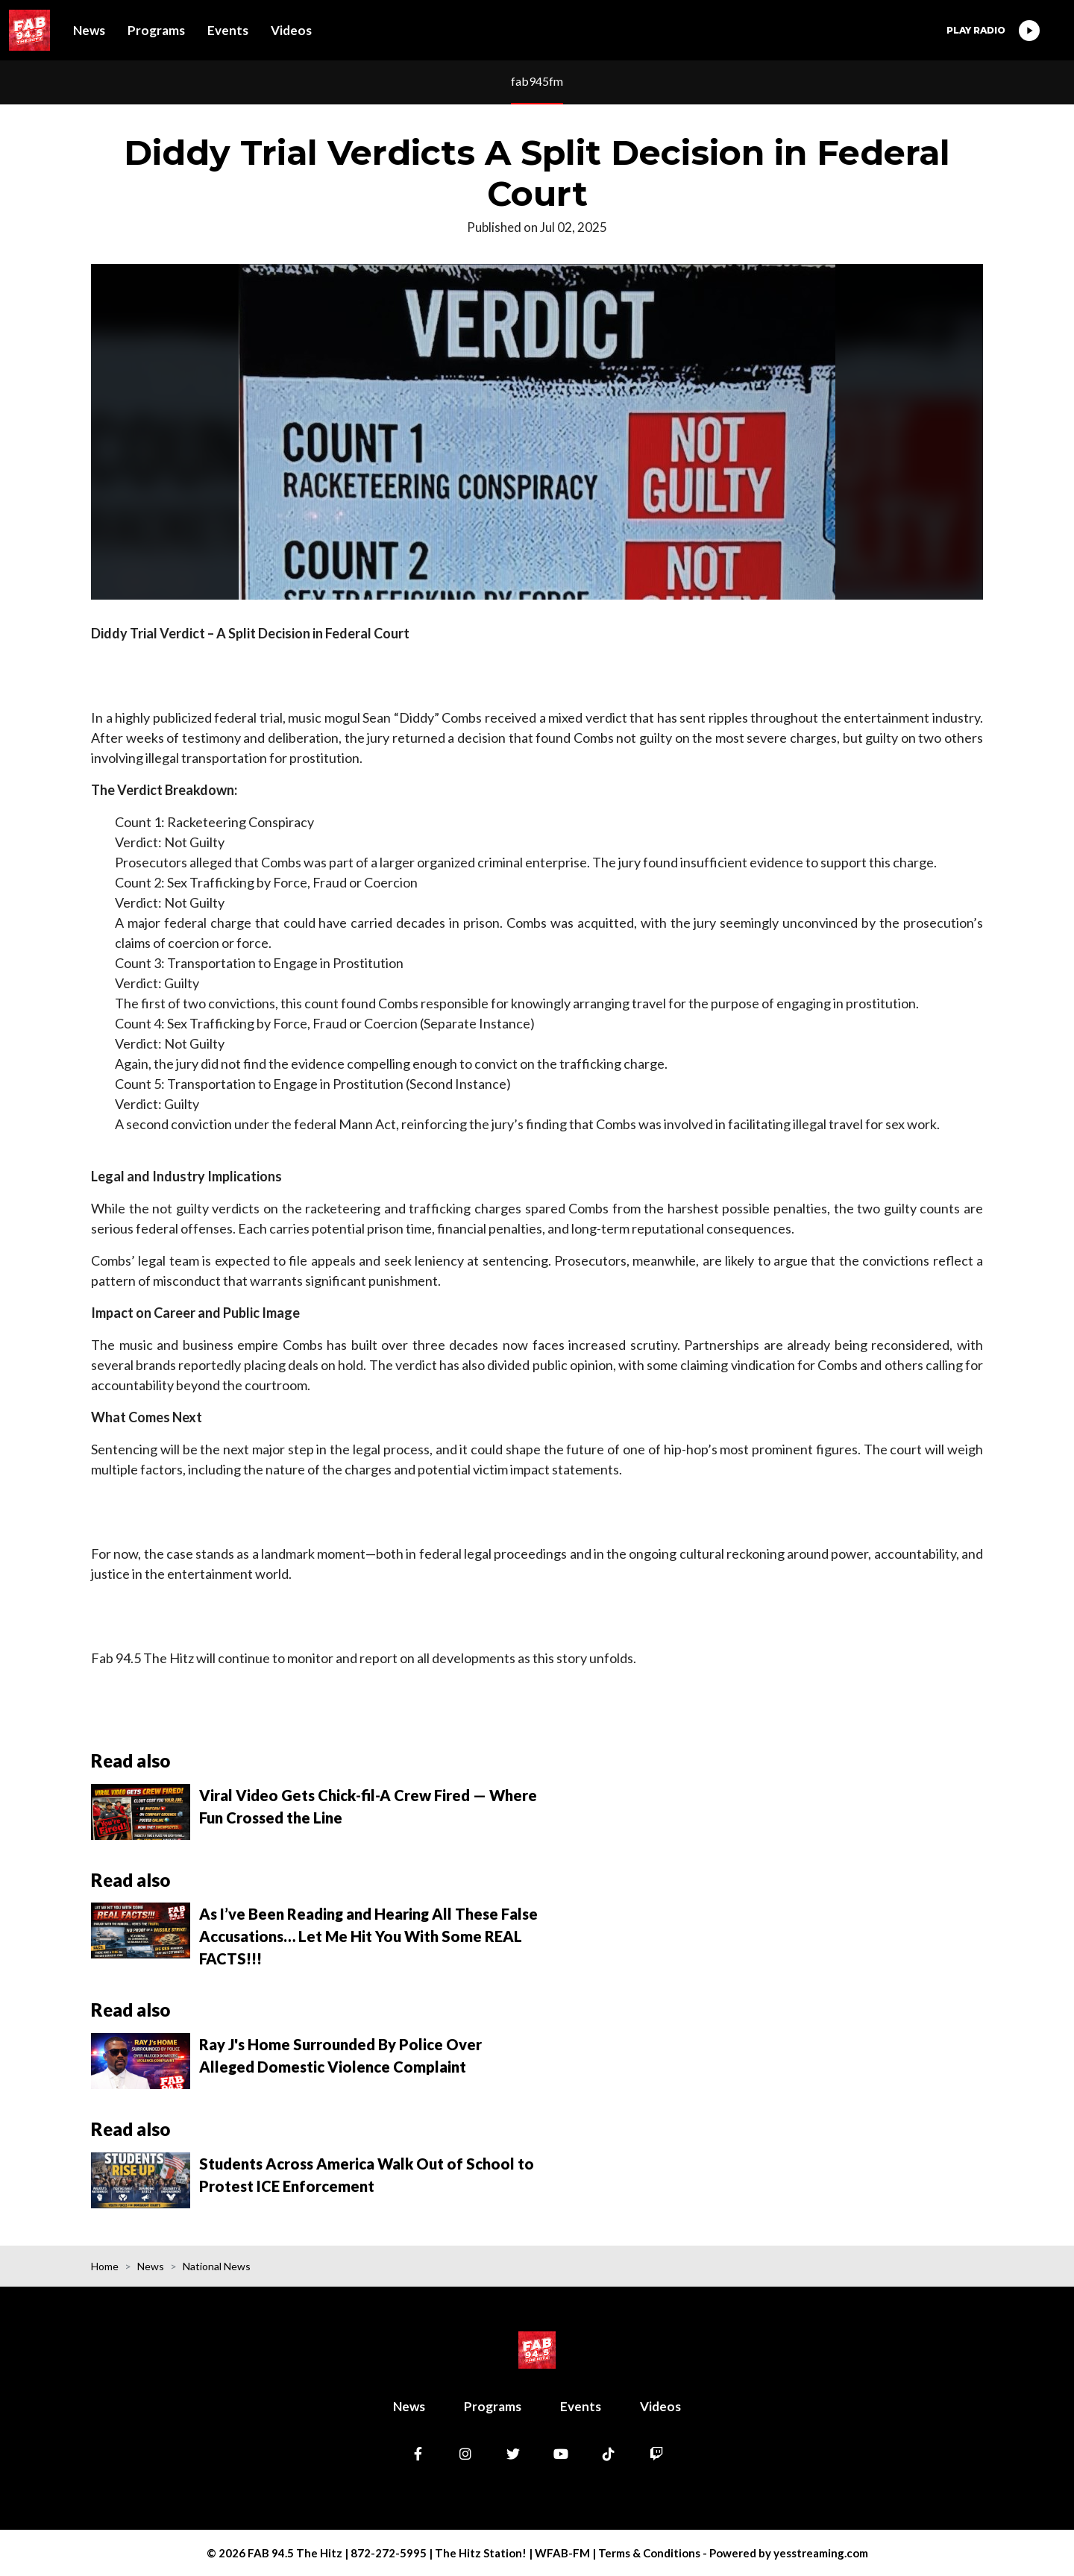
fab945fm (537, 81)
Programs (156, 30)
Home (105, 2266)
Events (227, 30)
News (89, 30)
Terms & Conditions (649, 2553)
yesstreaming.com (820, 2553)
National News (217, 2266)
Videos (291, 30)
